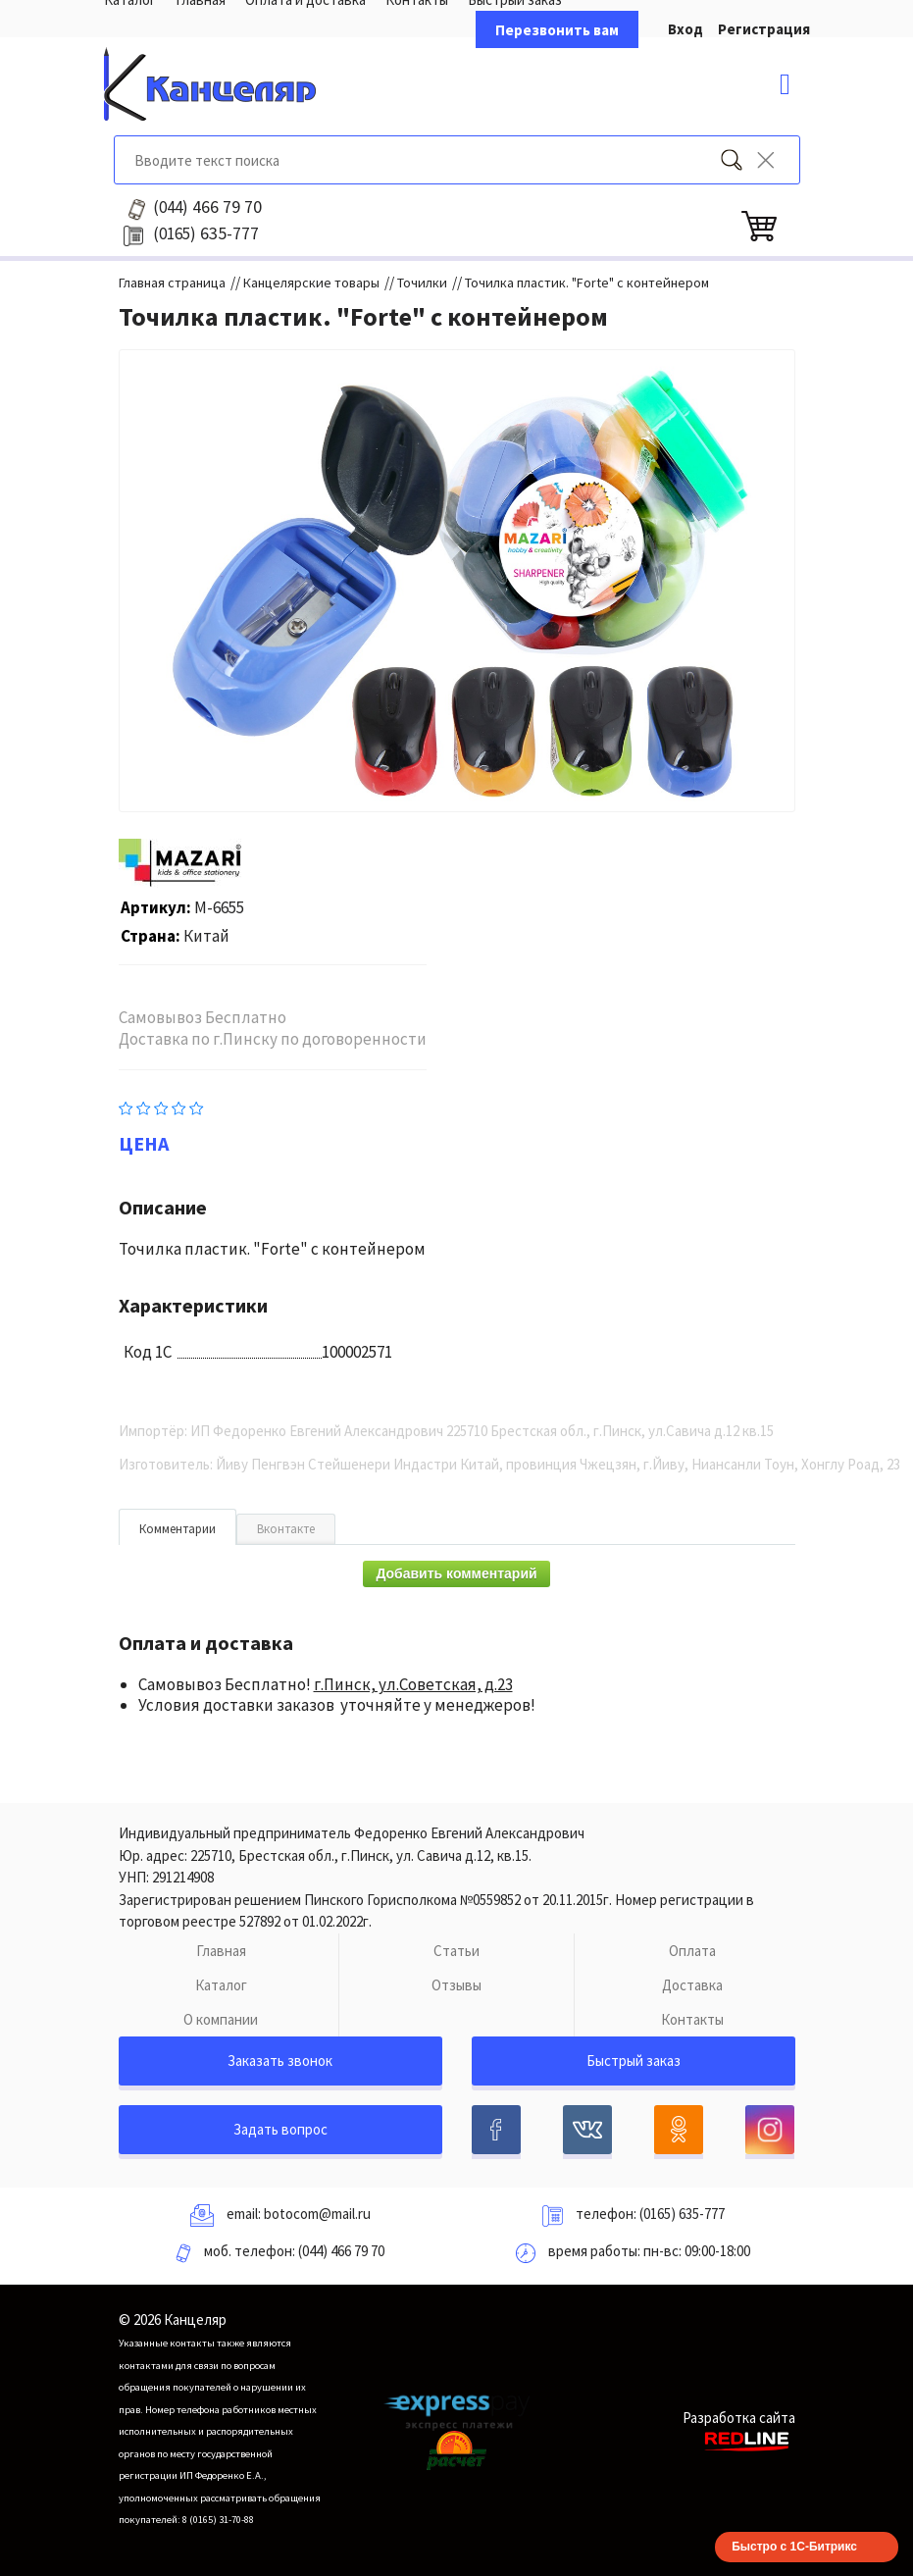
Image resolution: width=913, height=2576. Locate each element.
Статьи (456, 1950)
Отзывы (456, 1985)
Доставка (692, 1985)
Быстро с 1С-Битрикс (794, 2546)
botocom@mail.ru (317, 2213)
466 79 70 (207, 207)
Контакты (692, 2019)
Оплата (692, 1950)
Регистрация (764, 29)
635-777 (206, 233)
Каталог (221, 1985)
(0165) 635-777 (682, 2213)
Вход (685, 29)
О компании (220, 2019)
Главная (221, 1950)
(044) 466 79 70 (341, 2250)
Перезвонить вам (557, 30)
